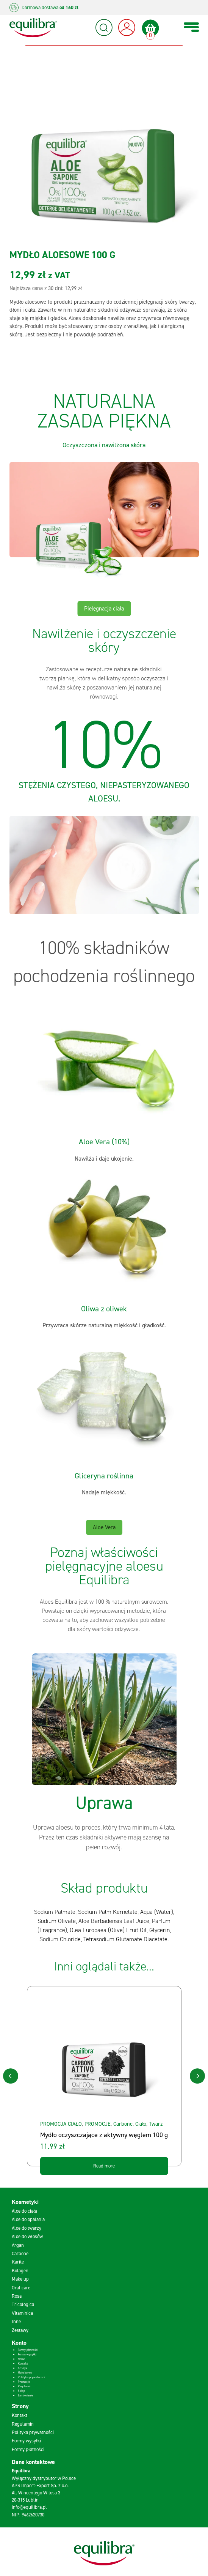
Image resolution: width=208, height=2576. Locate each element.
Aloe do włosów (27, 2236)
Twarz (156, 2124)
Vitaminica (22, 2313)
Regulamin (24, 2386)
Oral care (21, 2287)
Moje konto (25, 2373)
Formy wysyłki (27, 2354)
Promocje (24, 2382)
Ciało (140, 2124)
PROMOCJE (97, 2124)
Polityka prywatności (31, 2377)
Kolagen (20, 2270)
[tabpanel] (104, 1754)
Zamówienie (25, 2395)
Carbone (123, 2124)
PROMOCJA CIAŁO (61, 2124)
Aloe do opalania (28, 2219)
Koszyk (22, 2368)
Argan (18, 2245)
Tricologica (23, 2304)
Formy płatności (28, 2350)
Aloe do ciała (24, 2211)
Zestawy (20, 2330)
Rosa (17, 2296)
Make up (20, 2279)
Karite (18, 2262)
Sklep (21, 2391)
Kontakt (23, 2363)
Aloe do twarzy (26, 2228)
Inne (16, 2321)
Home (21, 2359)
